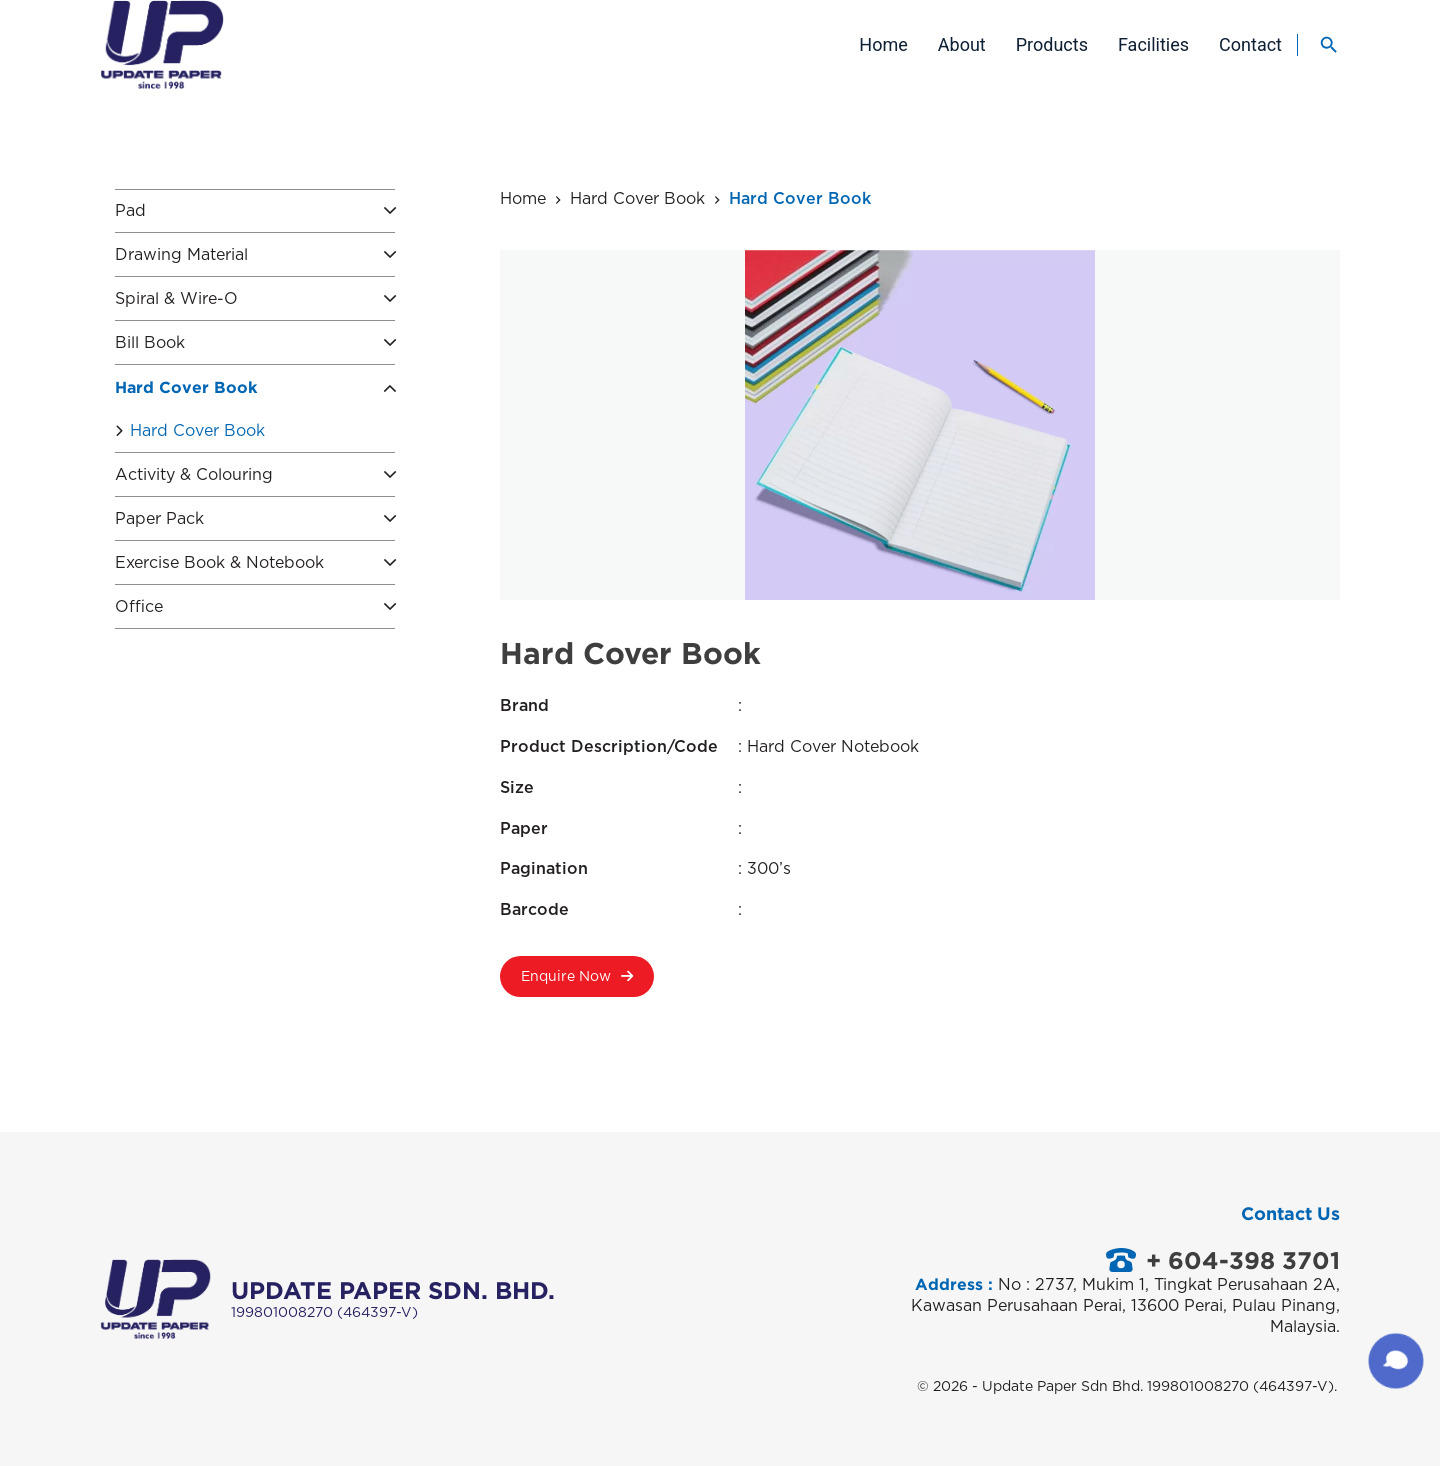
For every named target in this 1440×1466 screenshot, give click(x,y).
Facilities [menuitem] (1153, 44)
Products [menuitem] (1052, 44)
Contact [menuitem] (1250, 44)
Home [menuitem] (883, 44)
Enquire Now (577, 983)
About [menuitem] (962, 44)
